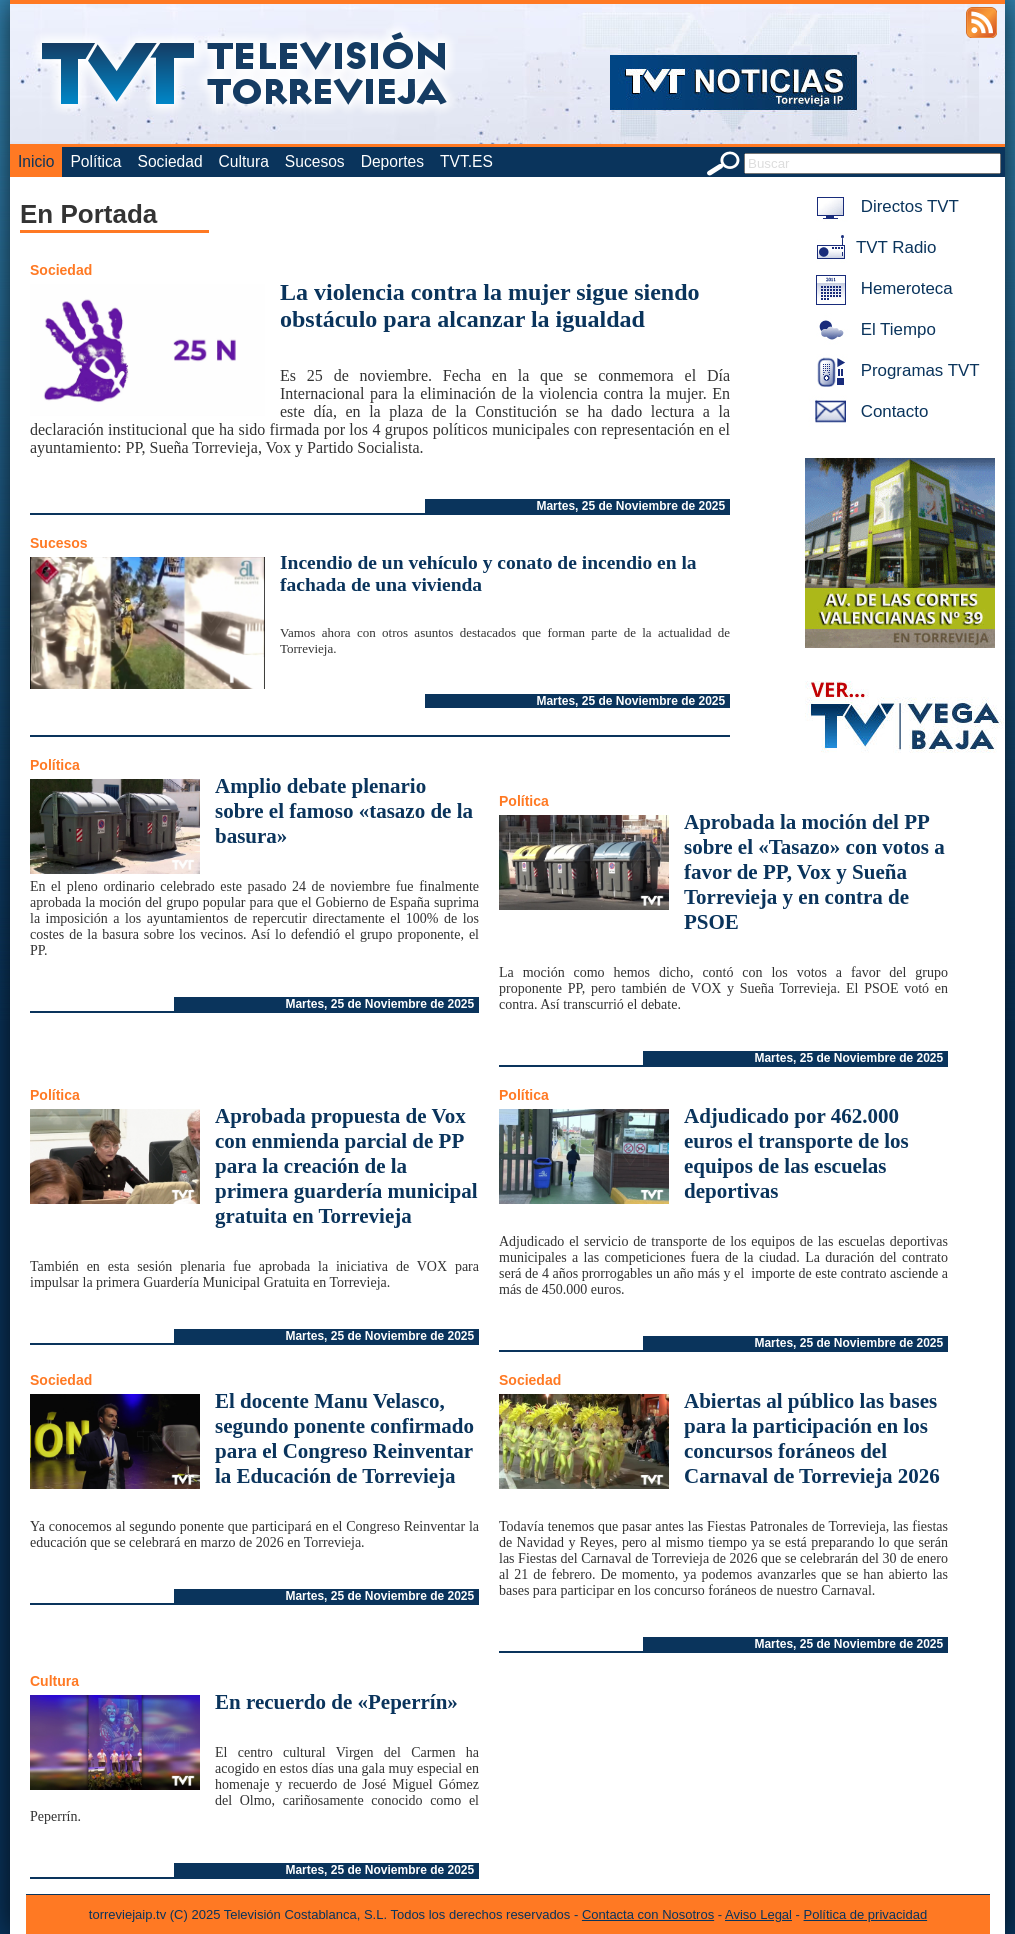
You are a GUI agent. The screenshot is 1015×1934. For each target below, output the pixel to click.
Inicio (36, 161)
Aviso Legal (758, 1914)
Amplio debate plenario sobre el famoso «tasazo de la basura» (344, 811)
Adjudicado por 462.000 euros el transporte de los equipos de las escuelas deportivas (796, 1153)
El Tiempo (872, 329)
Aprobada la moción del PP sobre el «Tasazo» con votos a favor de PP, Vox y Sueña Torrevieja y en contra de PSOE (814, 872)
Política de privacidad (866, 1914)
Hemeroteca (880, 288)
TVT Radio (872, 247)
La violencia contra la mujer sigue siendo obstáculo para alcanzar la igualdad (490, 305)
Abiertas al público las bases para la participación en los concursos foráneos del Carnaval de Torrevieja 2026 (812, 1438)
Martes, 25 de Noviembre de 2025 (630, 506)
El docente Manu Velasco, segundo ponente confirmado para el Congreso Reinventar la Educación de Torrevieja (344, 1438)
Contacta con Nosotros (648, 1914)
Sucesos (315, 161)
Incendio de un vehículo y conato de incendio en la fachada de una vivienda (488, 573)
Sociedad (170, 161)
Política (95, 161)
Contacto (868, 411)
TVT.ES (466, 161)
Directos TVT (883, 206)
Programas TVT (894, 370)
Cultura (244, 161)
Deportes (392, 161)
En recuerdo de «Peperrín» (336, 1702)
